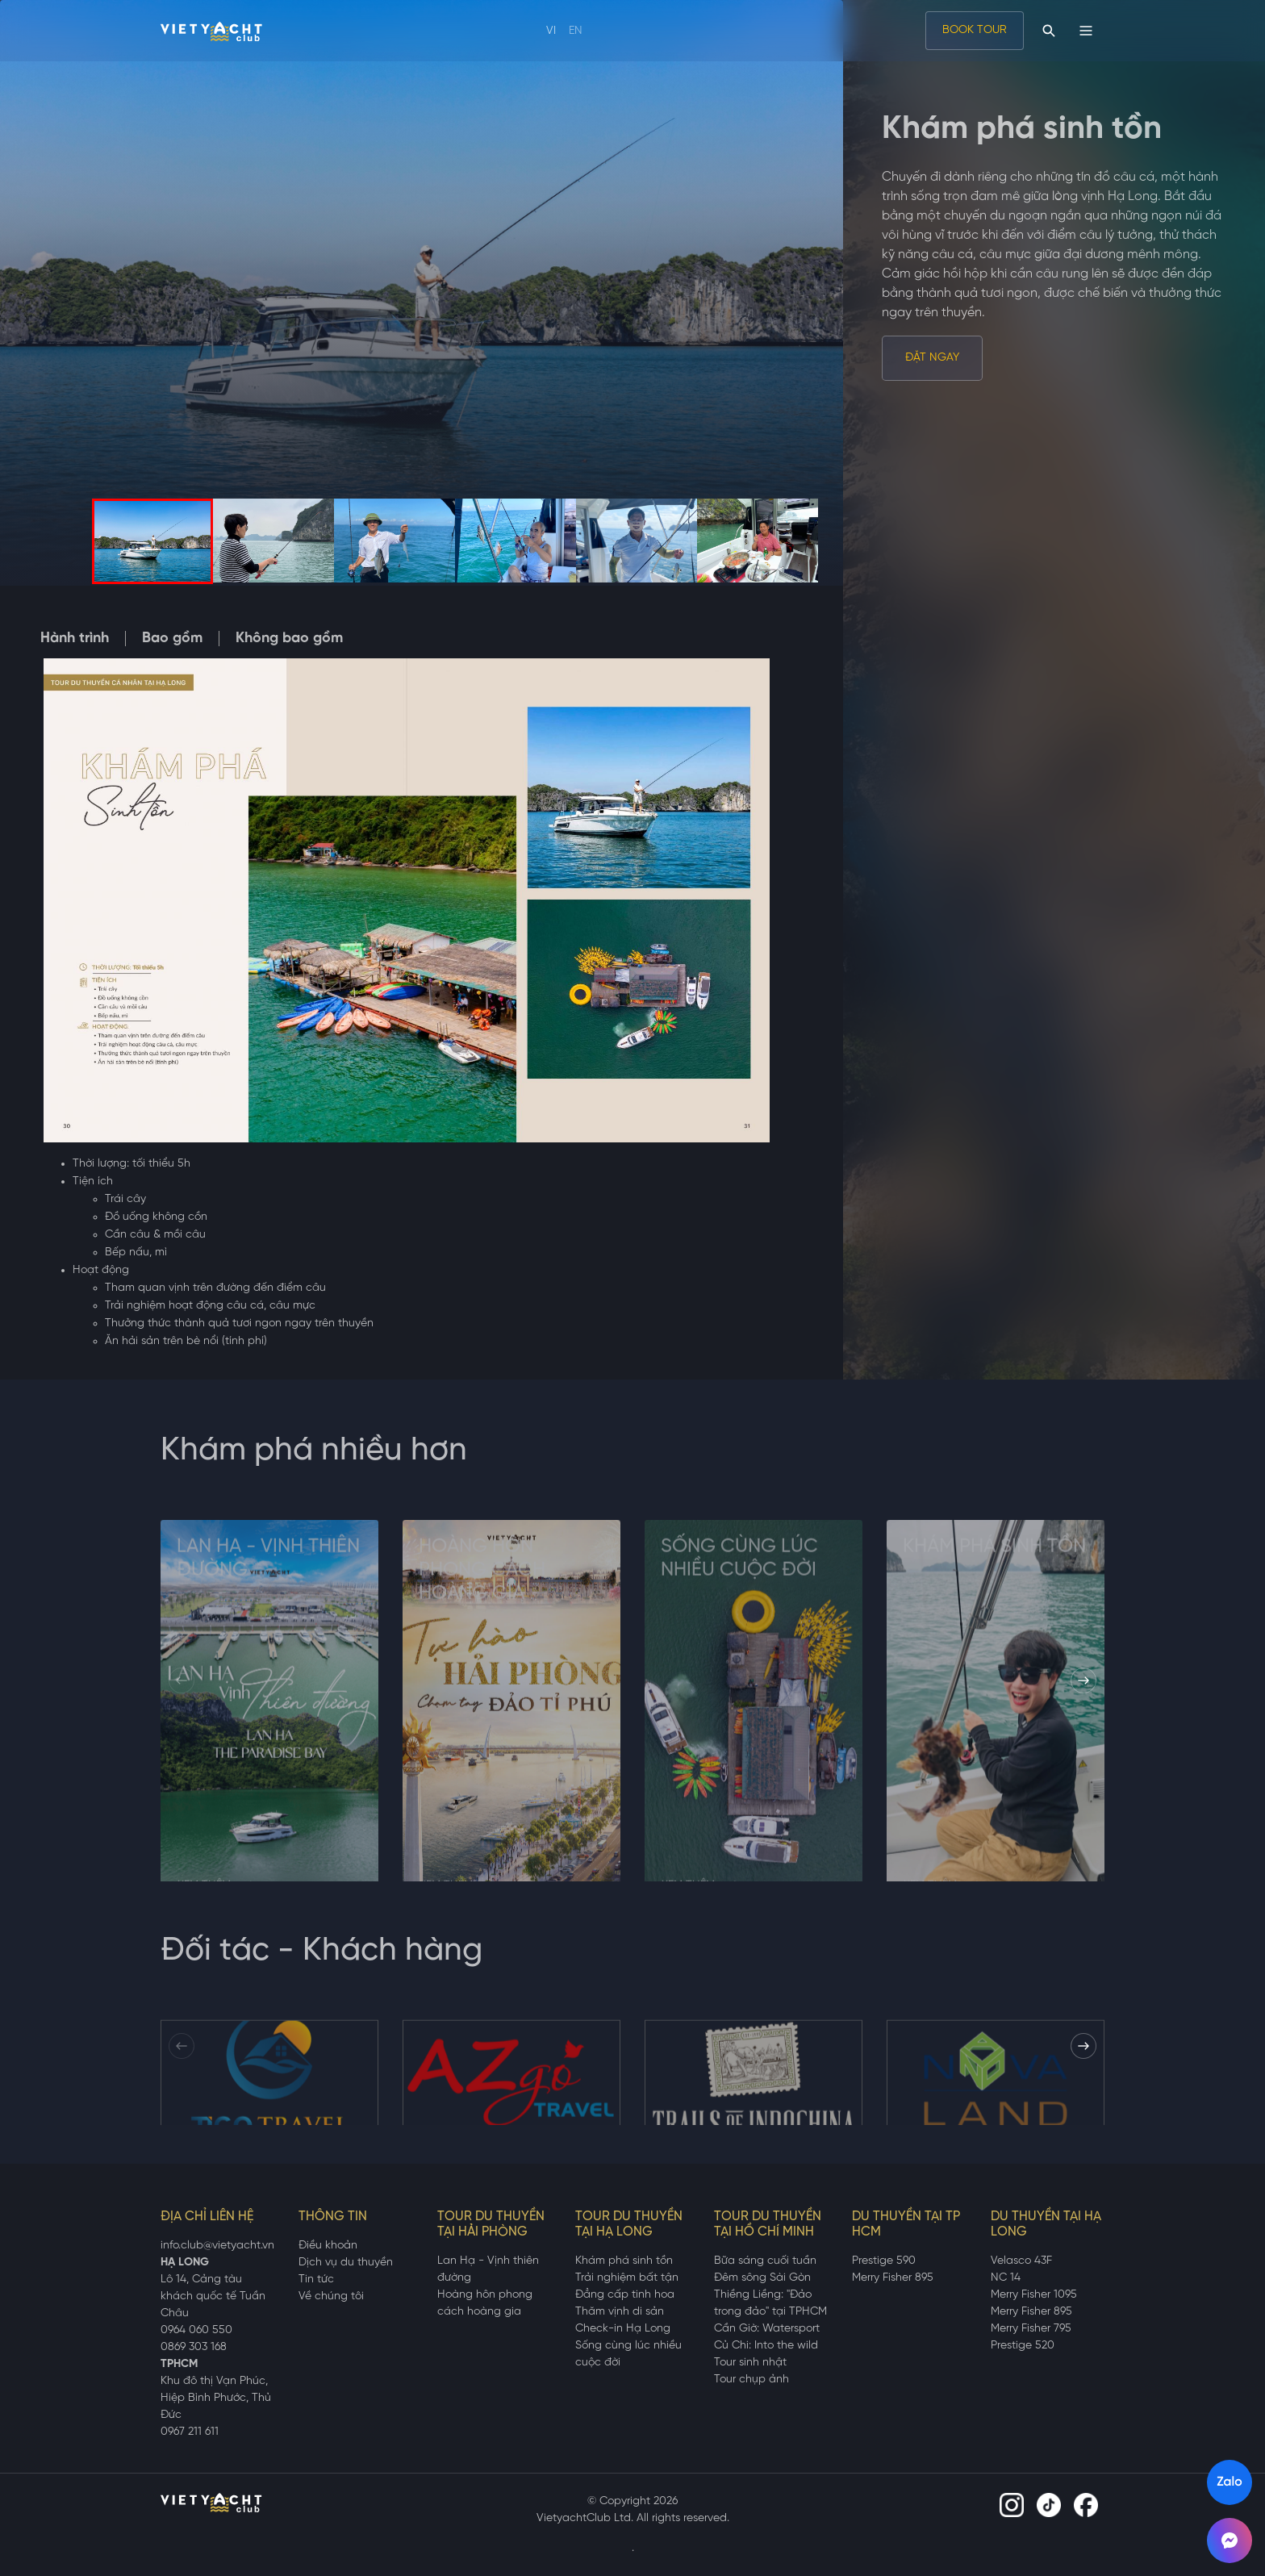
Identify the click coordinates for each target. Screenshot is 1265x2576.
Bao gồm (172, 638)
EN (575, 31)
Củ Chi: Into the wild (766, 2346)
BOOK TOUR (974, 30)
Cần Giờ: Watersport (767, 2329)
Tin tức (316, 2279)
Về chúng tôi (331, 2296)
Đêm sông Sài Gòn (762, 2278)
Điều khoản (328, 2246)
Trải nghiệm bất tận (626, 2278)
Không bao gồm (289, 638)
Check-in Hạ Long (622, 2329)
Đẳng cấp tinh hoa (624, 2295)
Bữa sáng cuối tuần (765, 2261)
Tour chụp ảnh (751, 2380)
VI (551, 31)
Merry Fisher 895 (892, 2278)
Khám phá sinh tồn (624, 2261)
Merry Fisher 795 (1031, 2329)
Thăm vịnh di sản (619, 2312)
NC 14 (1006, 2278)
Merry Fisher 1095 (1034, 2295)
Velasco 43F (1021, 2261)
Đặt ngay (932, 358)
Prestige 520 (1022, 2346)
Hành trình (74, 638)
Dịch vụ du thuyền (346, 2263)
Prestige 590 (884, 2261)
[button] (1083, 1680)
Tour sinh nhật (750, 2363)
